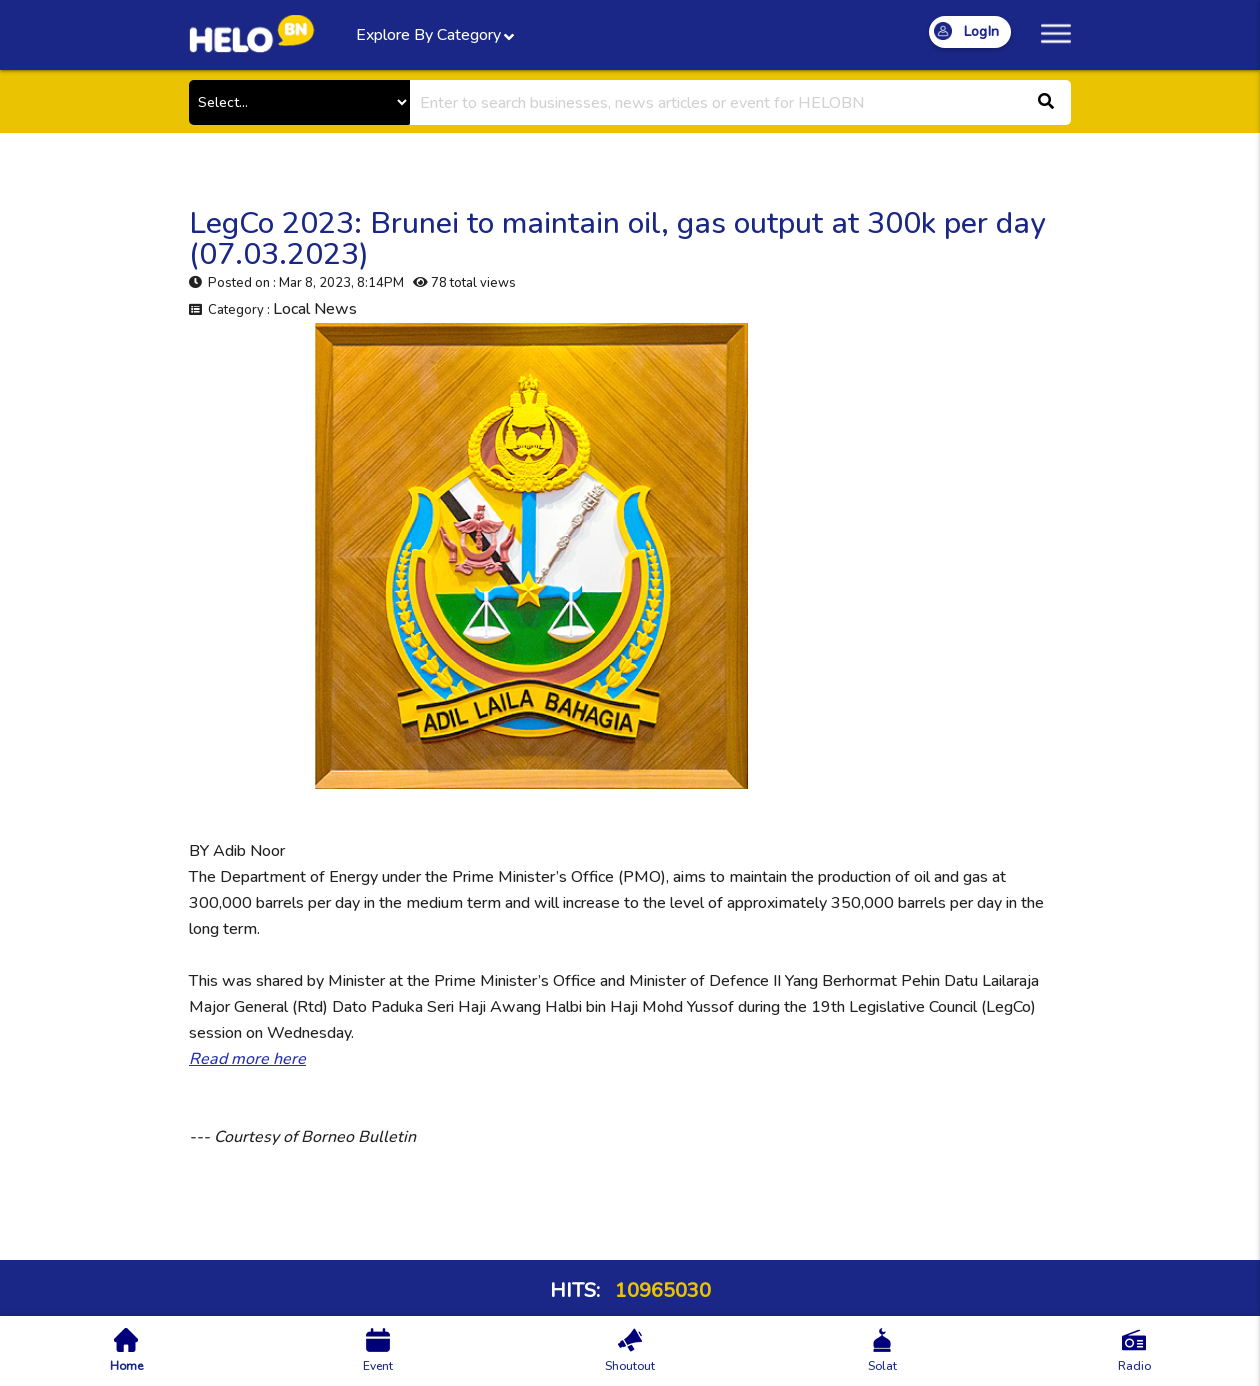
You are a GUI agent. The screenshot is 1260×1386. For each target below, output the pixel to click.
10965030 (660, 1290)
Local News (315, 309)
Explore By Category (432, 37)
